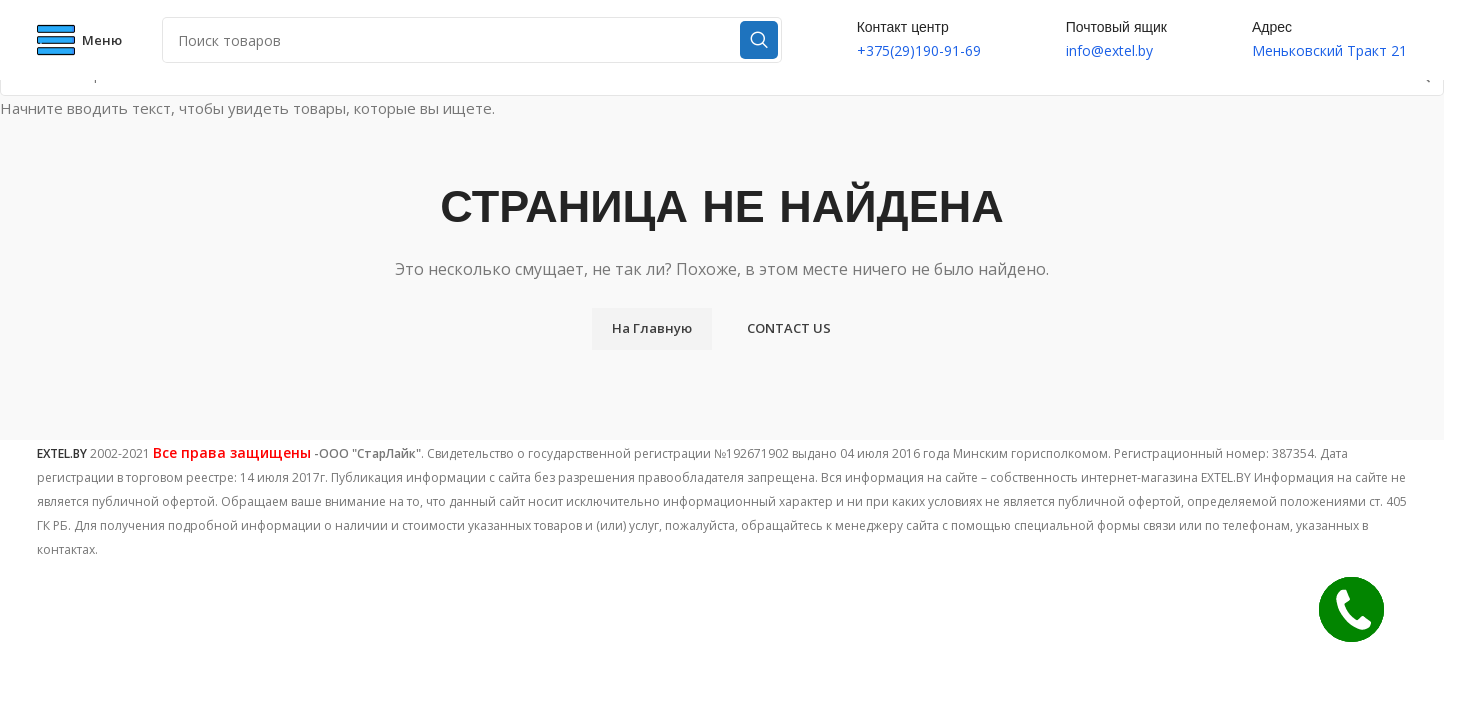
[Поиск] (472, 40)
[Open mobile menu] (79, 40)
